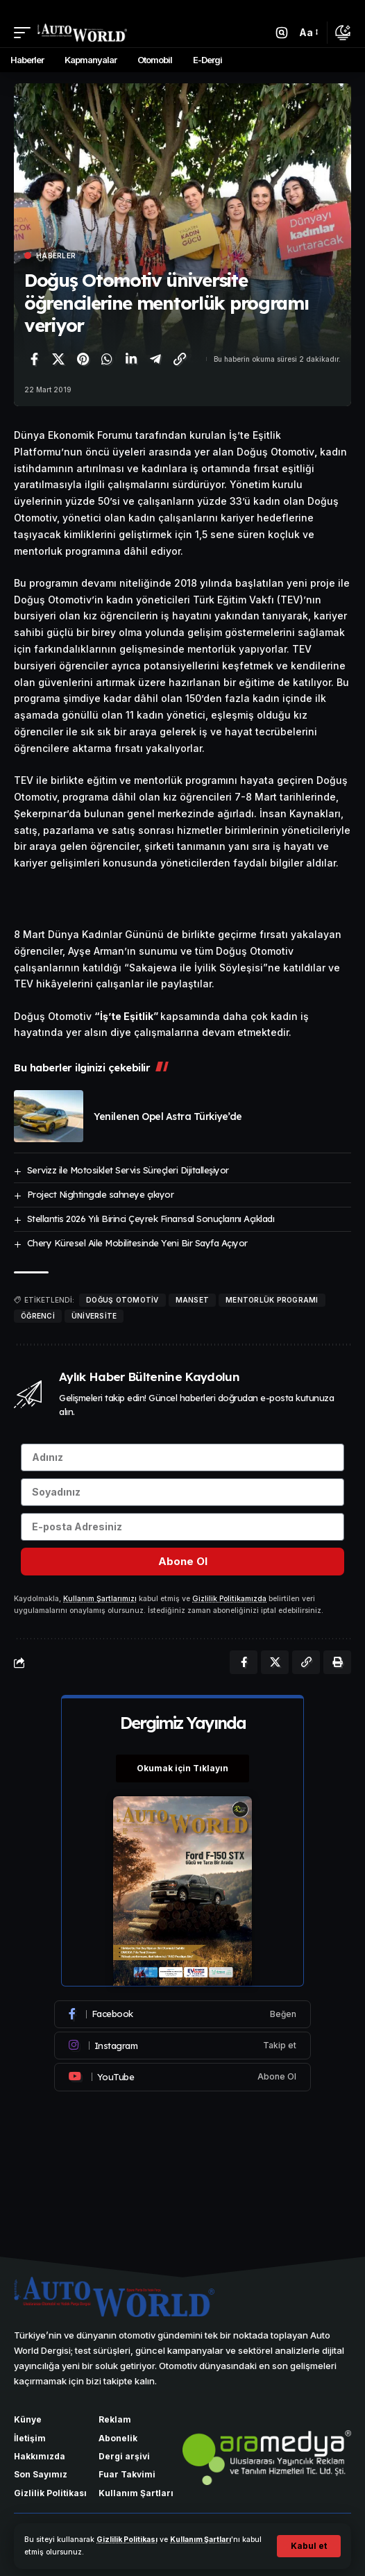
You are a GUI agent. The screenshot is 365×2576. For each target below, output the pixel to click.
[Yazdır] (337, 1662)
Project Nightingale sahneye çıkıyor (100, 1194)
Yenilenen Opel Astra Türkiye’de (168, 1116)
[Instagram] (182, 2045)
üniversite (94, 1316)
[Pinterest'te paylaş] (82, 359)
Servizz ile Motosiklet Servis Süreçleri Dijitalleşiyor (128, 1170)
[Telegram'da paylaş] (155, 359)
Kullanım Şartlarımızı (100, 1598)
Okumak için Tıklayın (182, 1768)
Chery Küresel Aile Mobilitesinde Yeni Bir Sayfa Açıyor (137, 1242)
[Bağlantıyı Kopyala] (179, 359)
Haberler (56, 255)
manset (193, 1300)
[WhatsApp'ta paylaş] (107, 359)
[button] (309, 2546)
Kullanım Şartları (200, 2539)
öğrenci (38, 1316)
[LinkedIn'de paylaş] (131, 359)
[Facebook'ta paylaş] (34, 359)
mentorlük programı (272, 1300)
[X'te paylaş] (58, 359)
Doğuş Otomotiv (122, 1300)
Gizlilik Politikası (127, 2539)
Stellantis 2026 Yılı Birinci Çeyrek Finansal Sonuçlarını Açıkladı (151, 1218)
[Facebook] (182, 2014)
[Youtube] (182, 2077)
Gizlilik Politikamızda (229, 1598)
